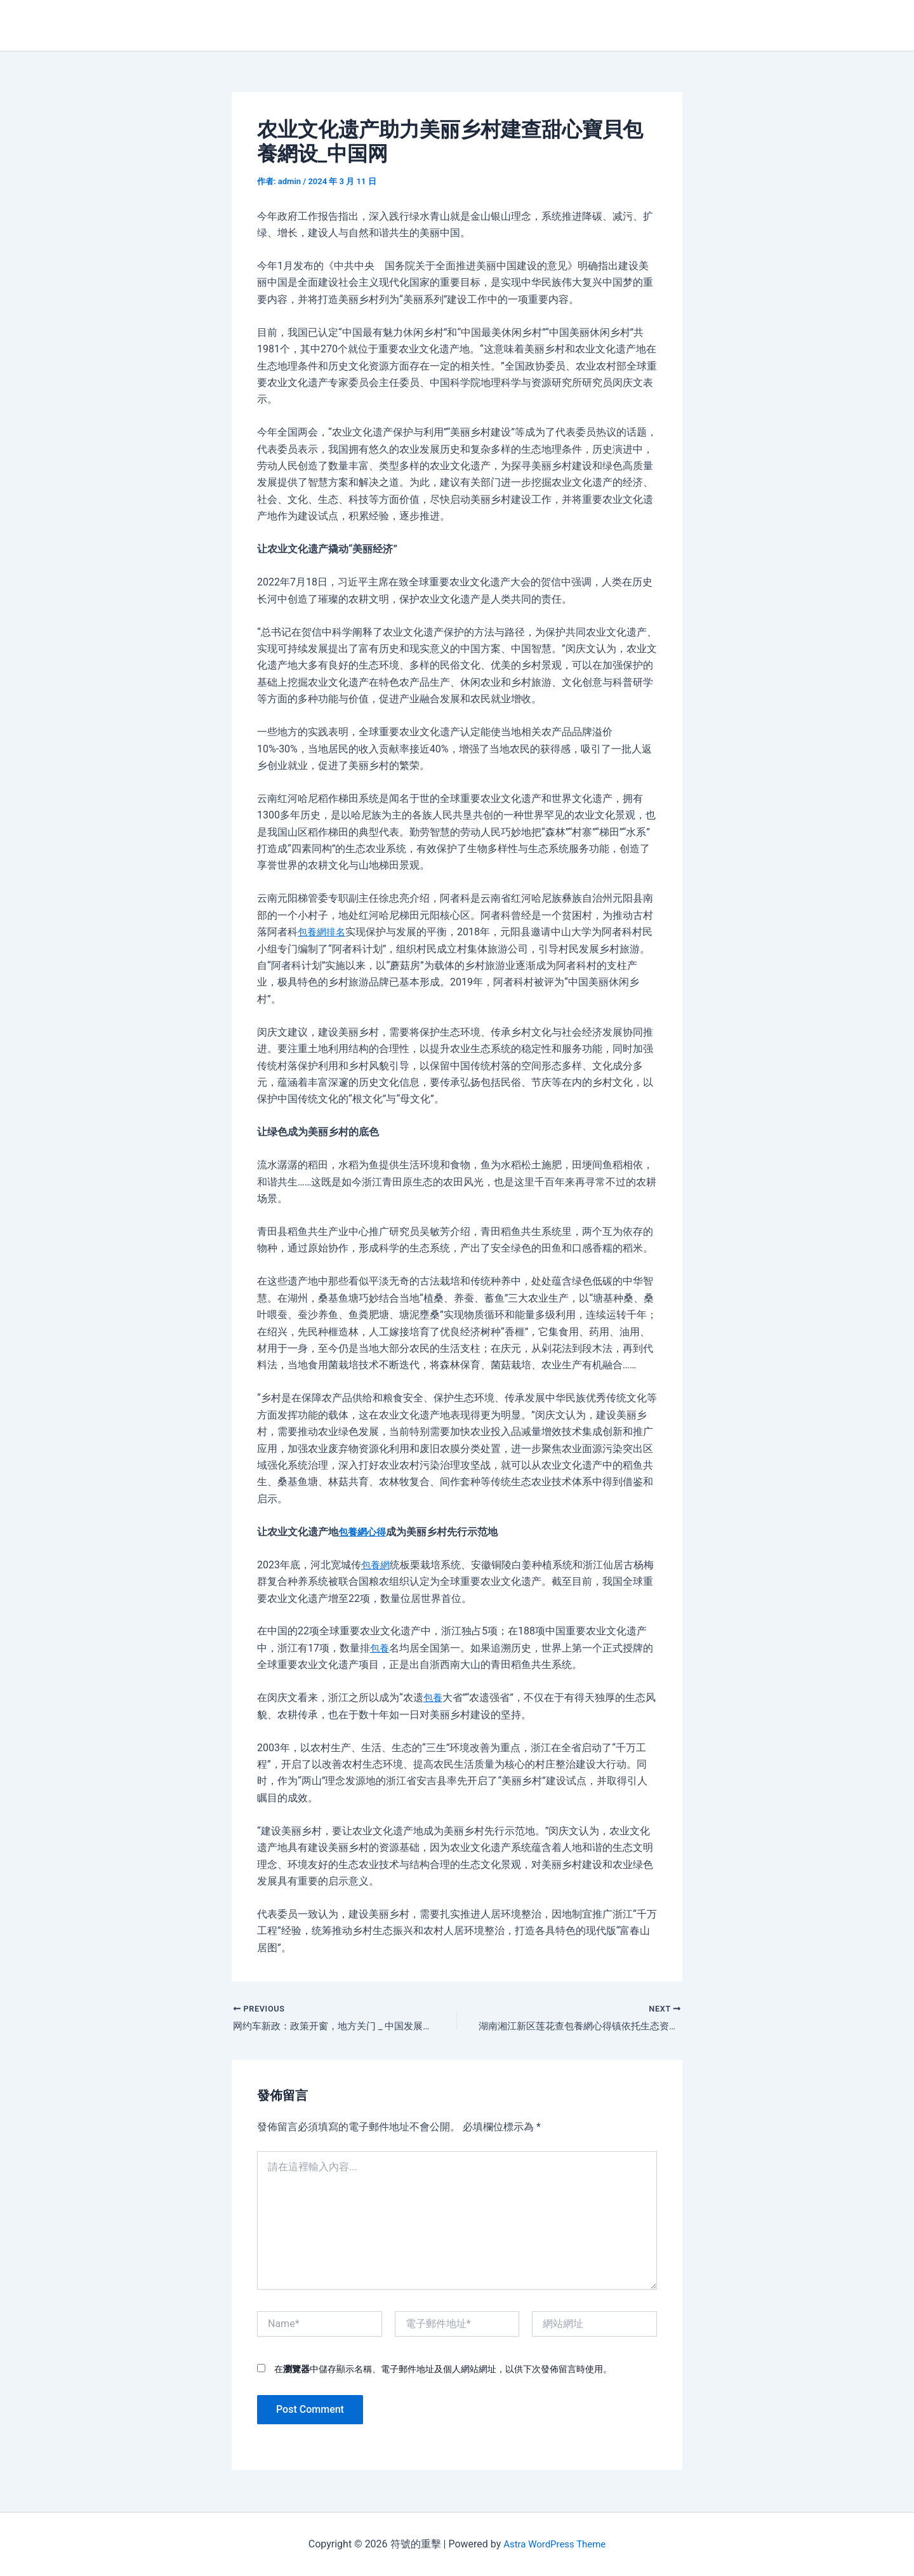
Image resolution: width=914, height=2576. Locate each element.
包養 (380, 1648)
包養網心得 (363, 1532)
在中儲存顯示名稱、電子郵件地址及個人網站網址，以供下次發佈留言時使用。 (443, 2370)
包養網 (376, 1565)
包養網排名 (323, 932)
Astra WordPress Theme (554, 2544)
